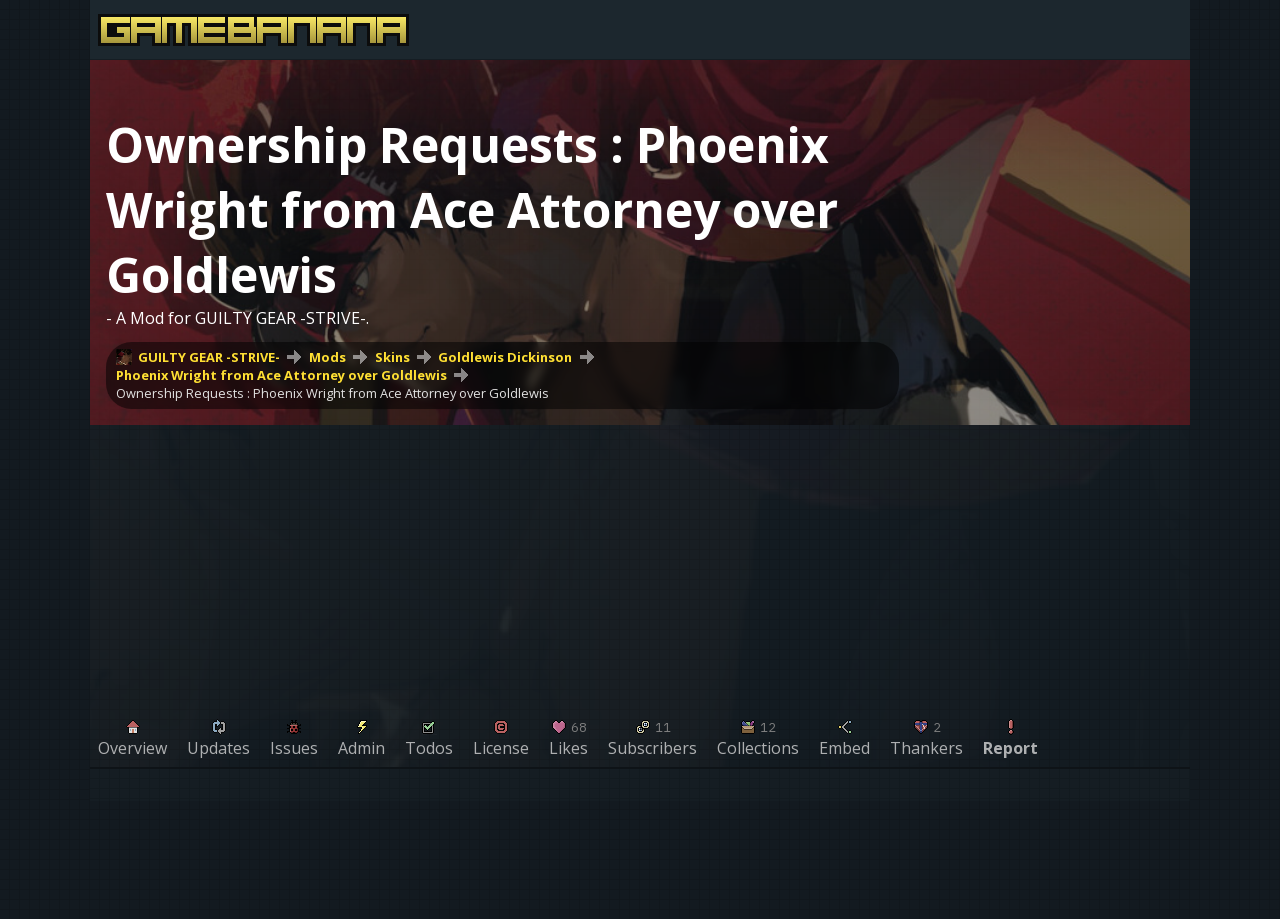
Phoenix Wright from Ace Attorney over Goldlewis (281, 375)
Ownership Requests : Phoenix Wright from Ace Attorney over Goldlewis (332, 393)
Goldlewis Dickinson (505, 357)
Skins (392, 357)
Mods (327, 357)
